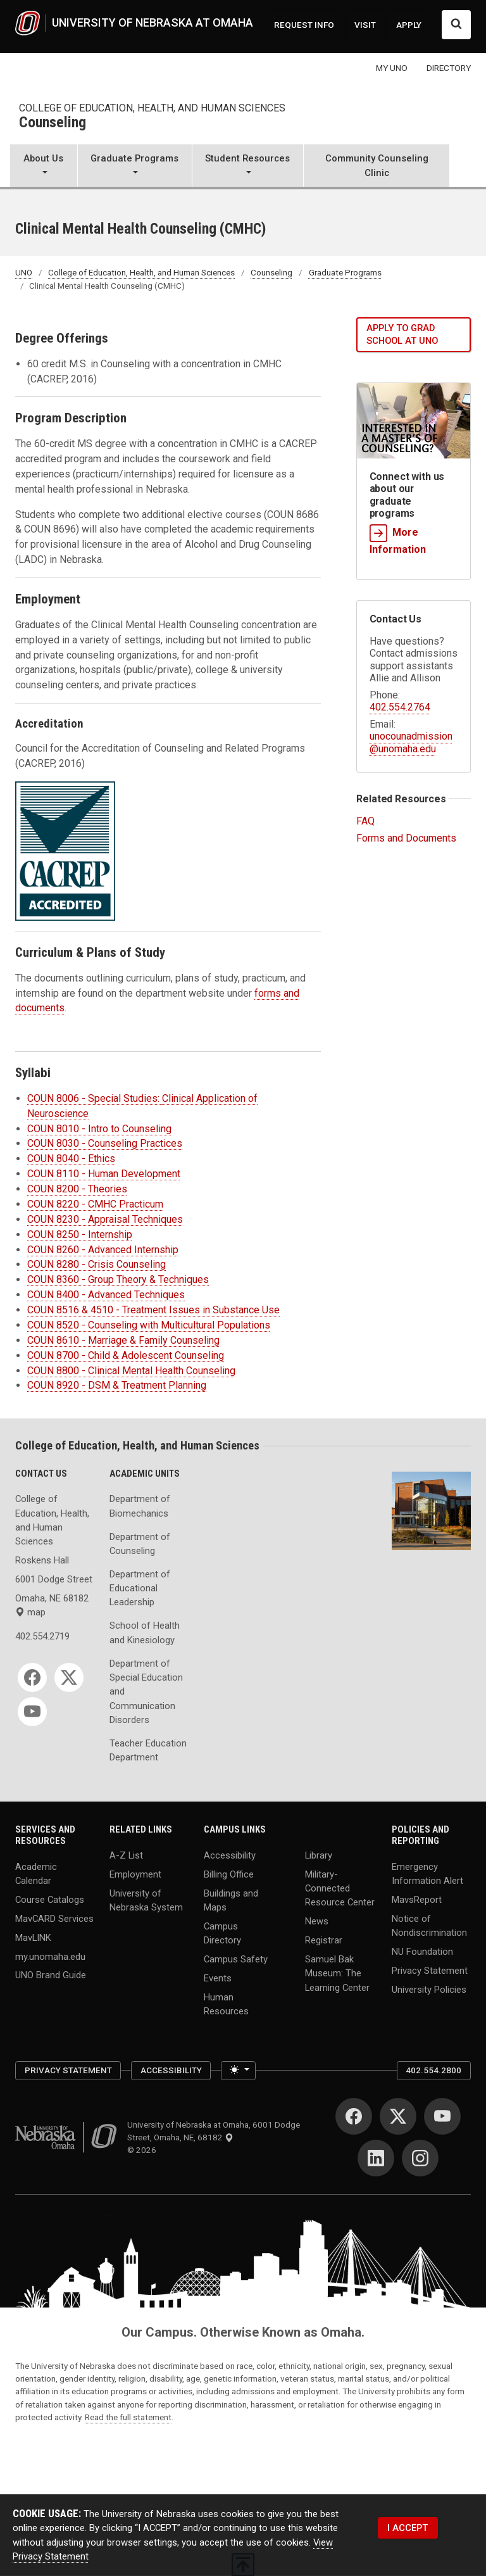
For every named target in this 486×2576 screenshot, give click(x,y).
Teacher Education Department (148, 1750)
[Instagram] (420, 2158)
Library (318, 1855)
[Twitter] (69, 1677)
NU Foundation (422, 1951)
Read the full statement (128, 2417)
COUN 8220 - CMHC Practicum (95, 1204)
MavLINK (33, 1937)
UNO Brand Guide (50, 1975)
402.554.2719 (42, 1636)
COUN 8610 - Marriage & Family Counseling (123, 1340)
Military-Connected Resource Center (340, 1887)
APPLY (408, 25)
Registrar (323, 1940)
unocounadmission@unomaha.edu (411, 742)
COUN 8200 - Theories (77, 1189)
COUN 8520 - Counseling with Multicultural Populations (148, 1325)
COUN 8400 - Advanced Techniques (106, 1295)
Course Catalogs (49, 1899)
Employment (135, 1873)
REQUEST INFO (304, 25)
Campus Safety (236, 1959)
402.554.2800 (433, 2070)
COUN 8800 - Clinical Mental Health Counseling (131, 1371)
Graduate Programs (345, 272)
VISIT (365, 25)
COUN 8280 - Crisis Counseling (96, 1264)
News (316, 1921)
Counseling (52, 123)
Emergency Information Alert (427, 1873)
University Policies (429, 1989)
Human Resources (226, 2003)
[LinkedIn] (376, 2158)
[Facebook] (32, 1677)
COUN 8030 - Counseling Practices (104, 1143)
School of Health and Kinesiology (144, 1632)
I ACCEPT (407, 2528)
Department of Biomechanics (139, 1505)
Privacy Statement (430, 1970)
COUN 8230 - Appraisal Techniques (105, 1219)
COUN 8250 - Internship (79, 1234)
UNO (23, 272)
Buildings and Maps (231, 1899)
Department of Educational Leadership (139, 1588)
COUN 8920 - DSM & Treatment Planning (116, 1385)
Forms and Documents (406, 838)
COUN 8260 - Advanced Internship (102, 1250)
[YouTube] (32, 1711)
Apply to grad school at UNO (402, 334)
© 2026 (143, 2150)
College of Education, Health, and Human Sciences (152, 108)
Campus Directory (222, 1932)
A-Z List (126, 1855)
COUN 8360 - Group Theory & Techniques (118, 1279)
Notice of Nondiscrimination (429, 1925)
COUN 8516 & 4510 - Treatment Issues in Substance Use (153, 1310)
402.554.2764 (400, 707)
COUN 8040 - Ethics (71, 1158)
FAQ (365, 821)
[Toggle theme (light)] (238, 2070)
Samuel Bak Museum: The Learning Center (337, 1973)
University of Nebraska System (146, 1899)
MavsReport (417, 1899)
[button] (43, 166)
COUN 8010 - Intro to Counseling (99, 1129)
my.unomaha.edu (50, 1956)
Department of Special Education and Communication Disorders (146, 1692)
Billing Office (229, 1873)
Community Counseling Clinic (376, 165)
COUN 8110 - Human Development (103, 1174)
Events (218, 1977)
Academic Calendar (36, 1873)
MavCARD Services (54, 1918)
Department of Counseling (139, 1543)
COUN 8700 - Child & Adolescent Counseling (125, 1355)
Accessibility (230, 1855)
